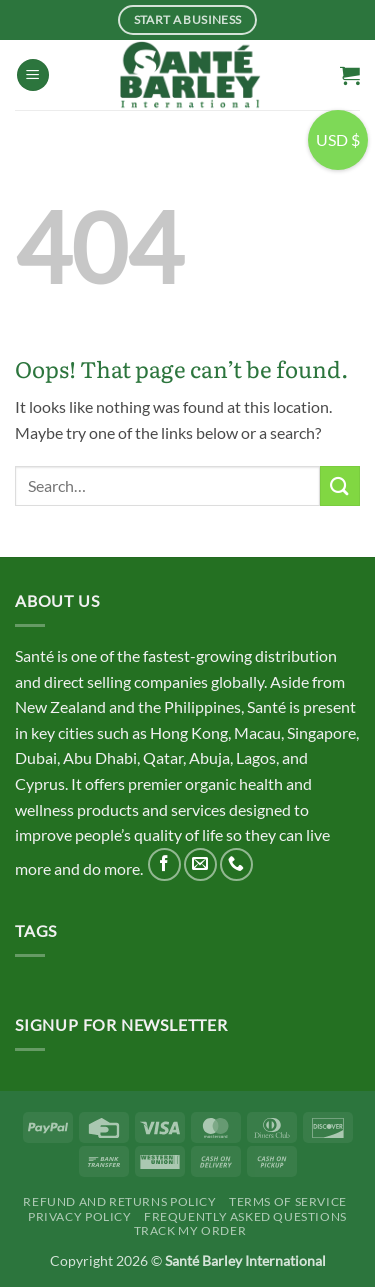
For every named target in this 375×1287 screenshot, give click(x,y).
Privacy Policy (80, 1216)
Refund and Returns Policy (119, 1201)
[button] (33, 75)
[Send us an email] (200, 864)
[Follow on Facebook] (164, 864)
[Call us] (236, 864)
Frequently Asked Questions (245, 1216)
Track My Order (190, 1230)
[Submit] (340, 485)
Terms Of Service (288, 1201)
